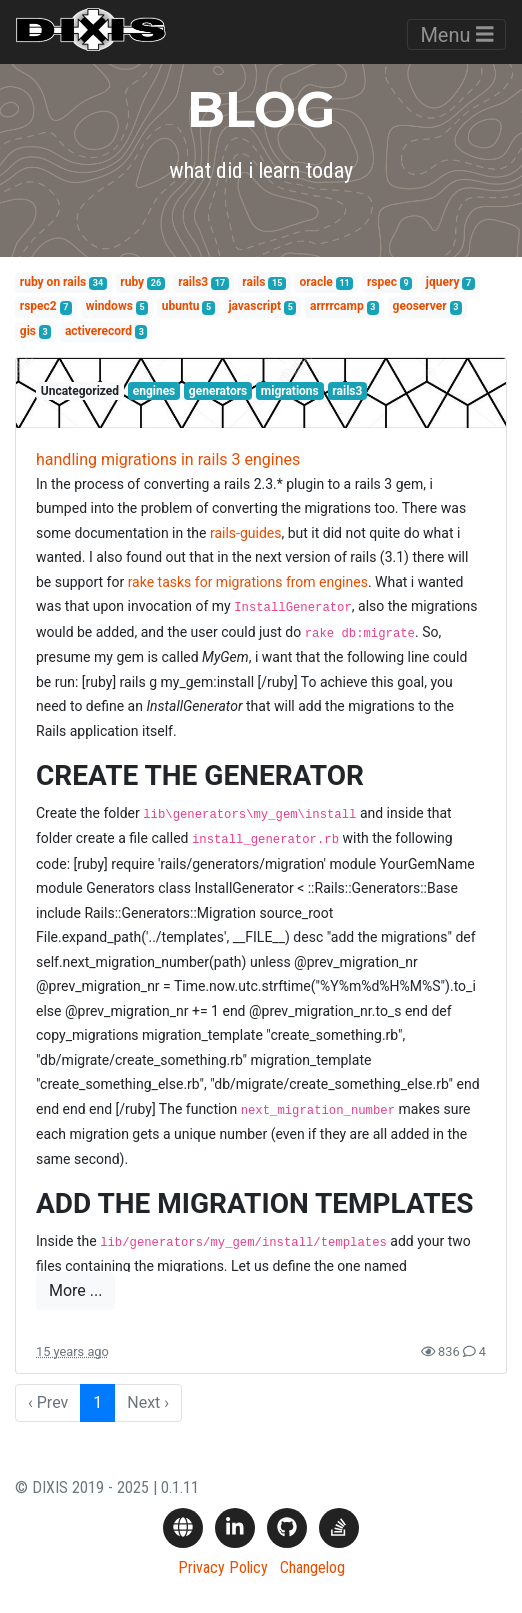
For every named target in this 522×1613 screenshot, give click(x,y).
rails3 (193, 282)
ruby (132, 282)
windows (109, 306)
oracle (316, 282)
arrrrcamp (337, 306)
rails (253, 282)
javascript (254, 306)
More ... (75, 1290)
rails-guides (246, 533)
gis (28, 331)
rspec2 (38, 306)
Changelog (312, 1567)
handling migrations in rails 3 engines (168, 459)
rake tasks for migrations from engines (248, 582)
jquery (443, 282)
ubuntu (181, 306)
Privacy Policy (223, 1567)
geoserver (420, 306)
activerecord (98, 331)
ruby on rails (53, 282)
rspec (382, 282)
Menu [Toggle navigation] (456, 35)
